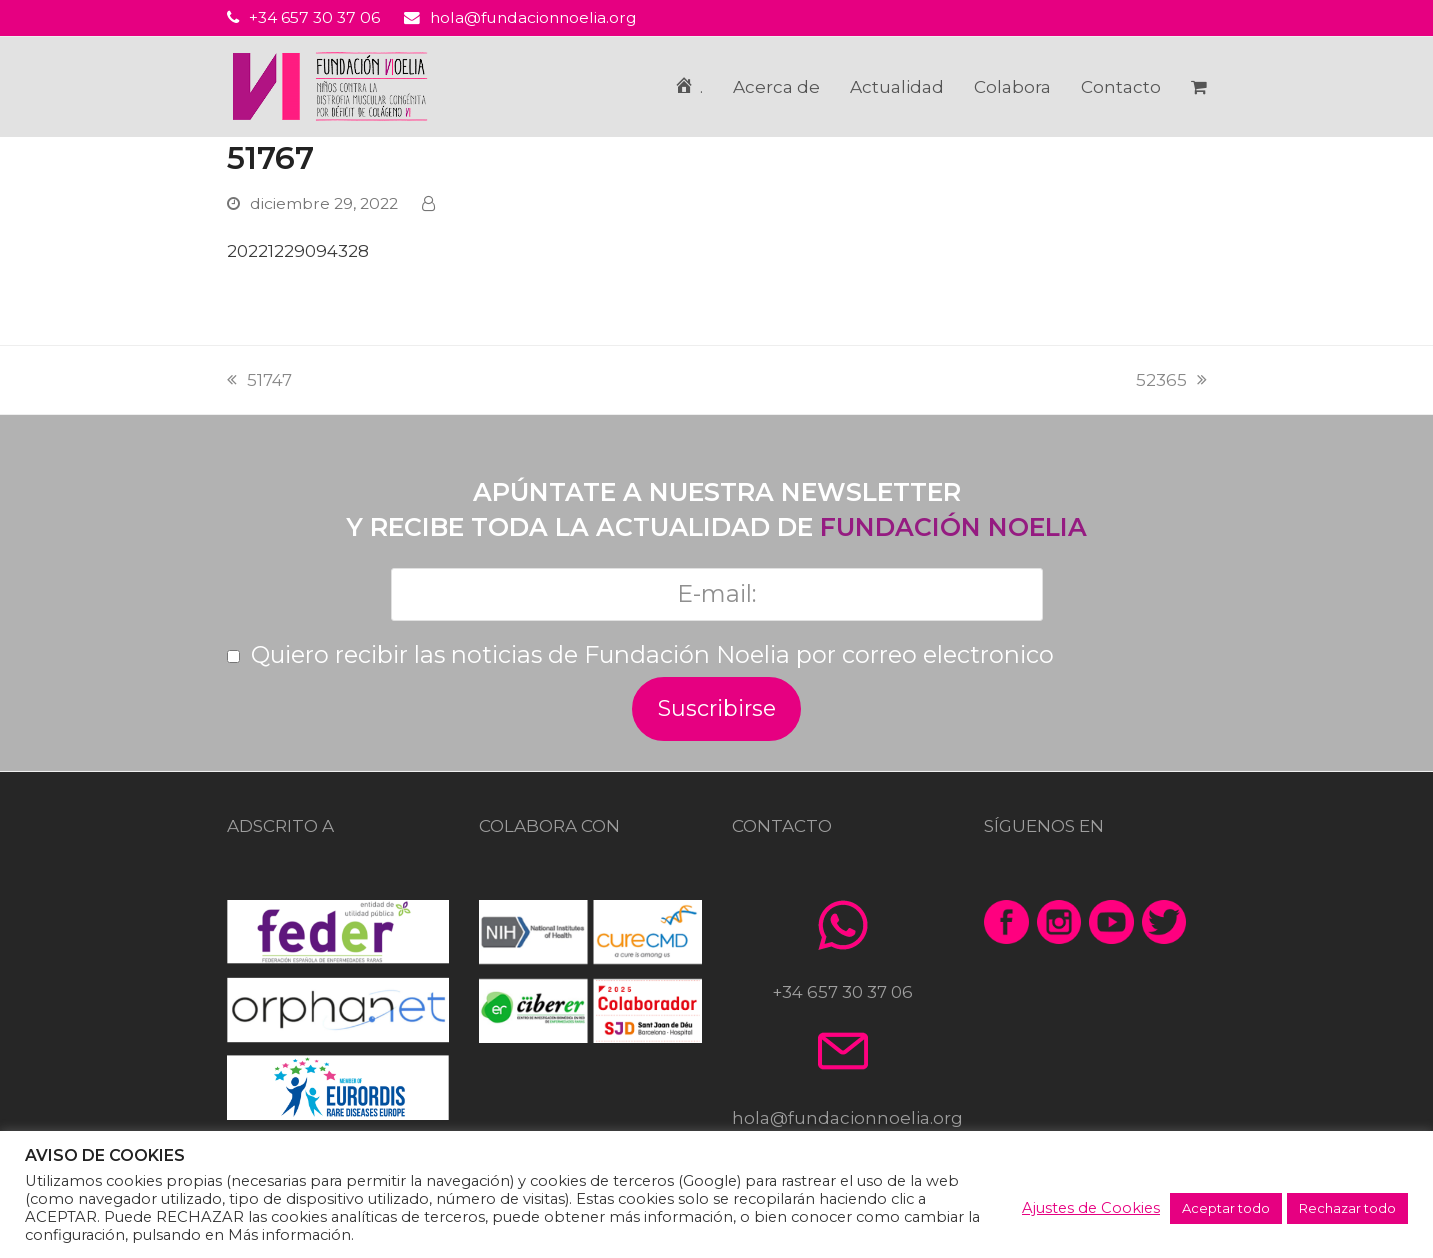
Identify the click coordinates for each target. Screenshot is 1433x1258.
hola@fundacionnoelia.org (533, 17)
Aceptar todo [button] (1226, 1208)
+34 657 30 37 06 (314, 17)
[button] (1199, 87)
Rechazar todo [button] (1347, 1208)
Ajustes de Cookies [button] (1091, 1208)
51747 (259, 380)
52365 (1171, 380)
